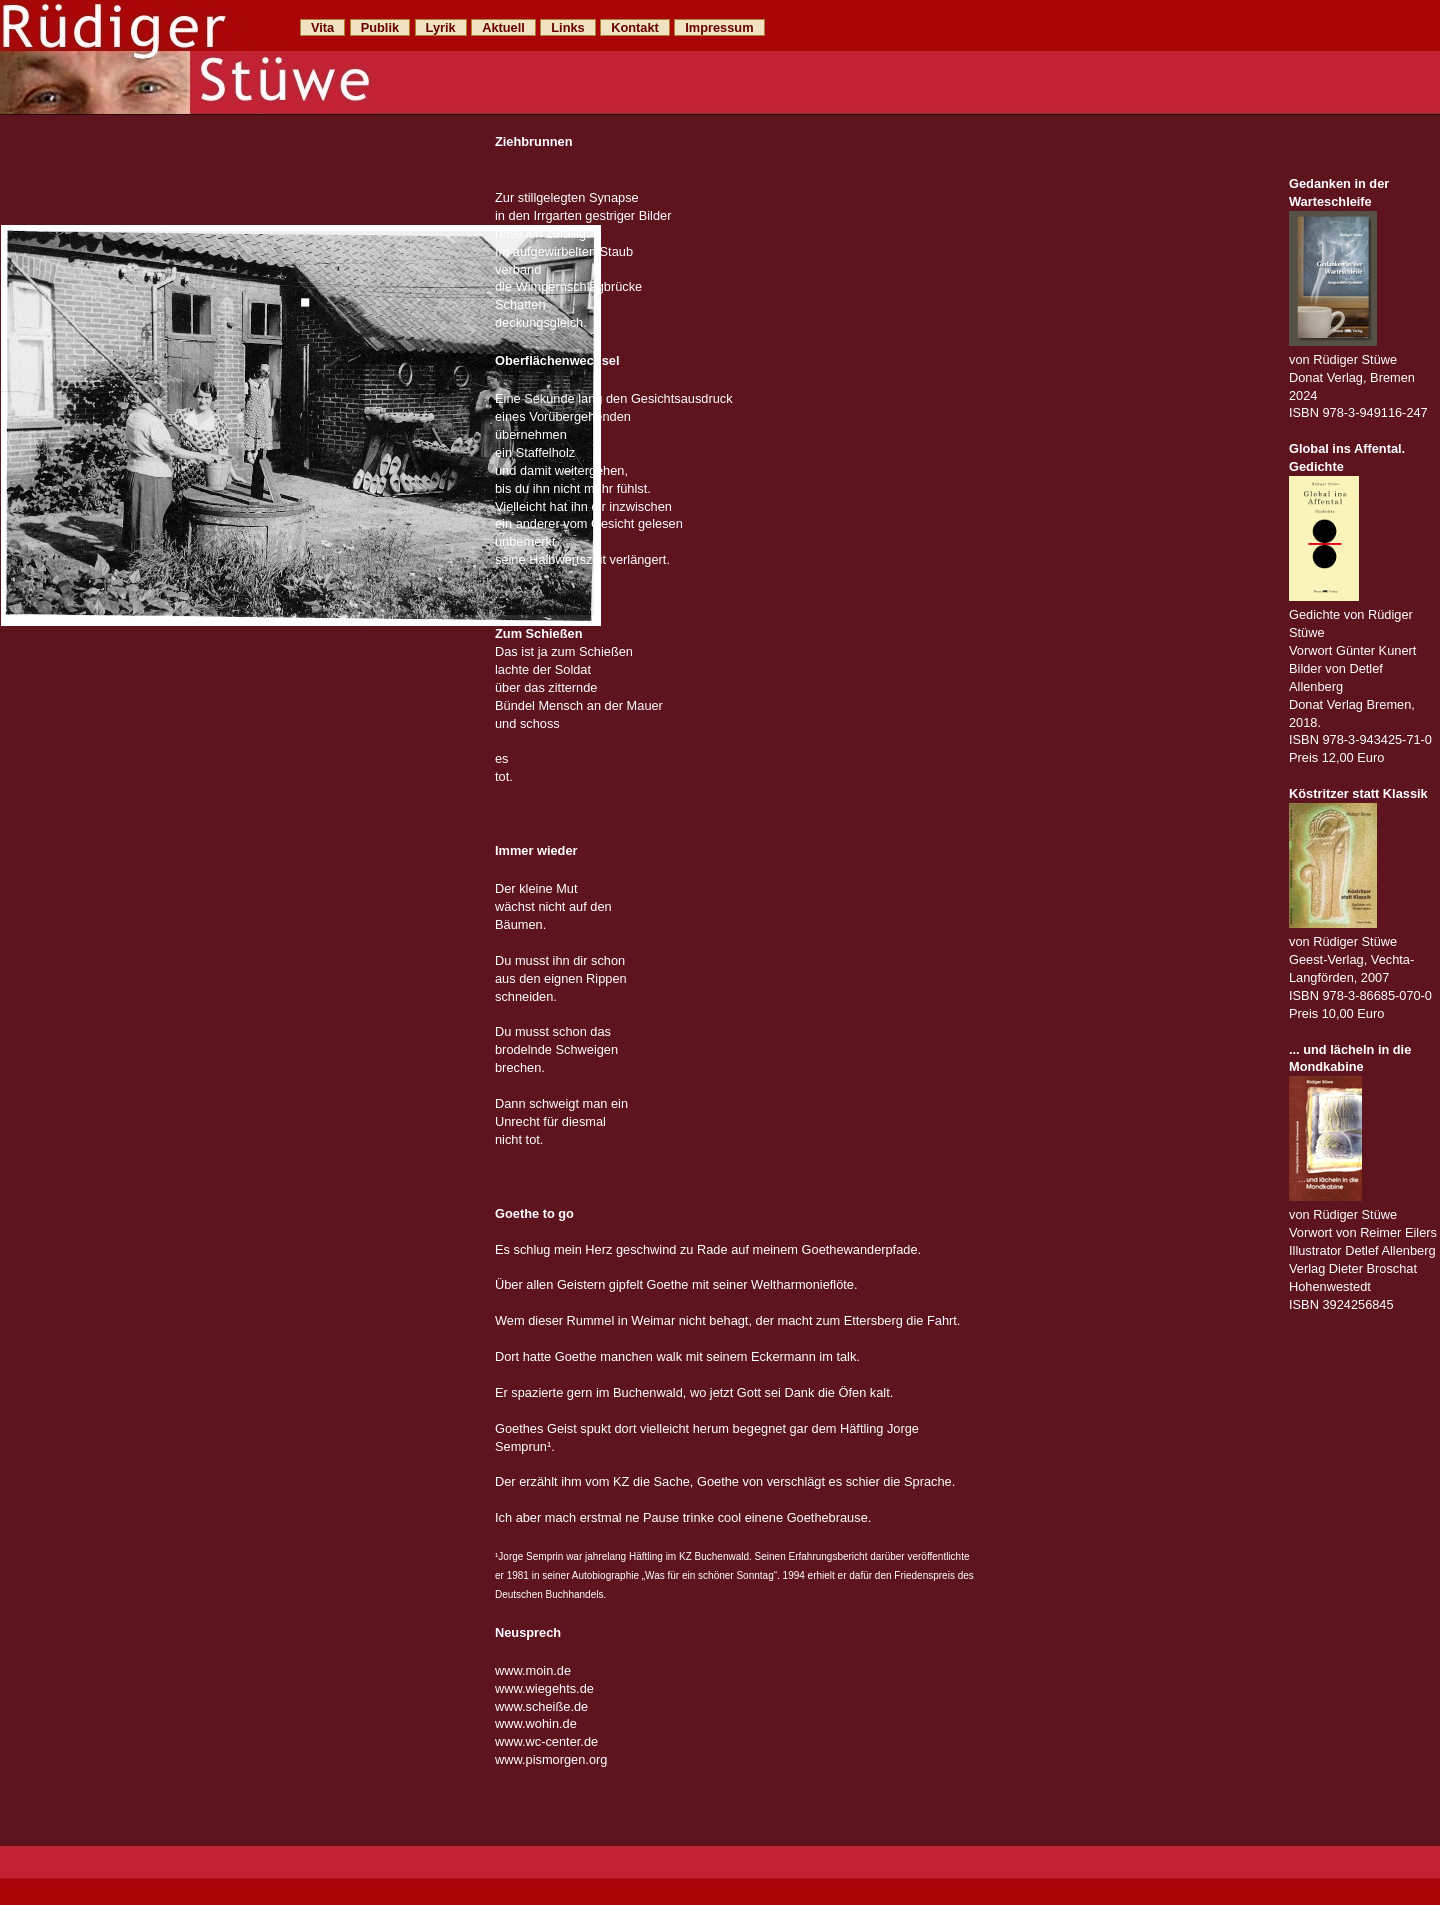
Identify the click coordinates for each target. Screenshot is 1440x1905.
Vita (322, 27)
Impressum (719, 27)
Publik (380, 27)
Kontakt (635, 27)
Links (567, 27)
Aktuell (503, 27)
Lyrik (441, 27)
